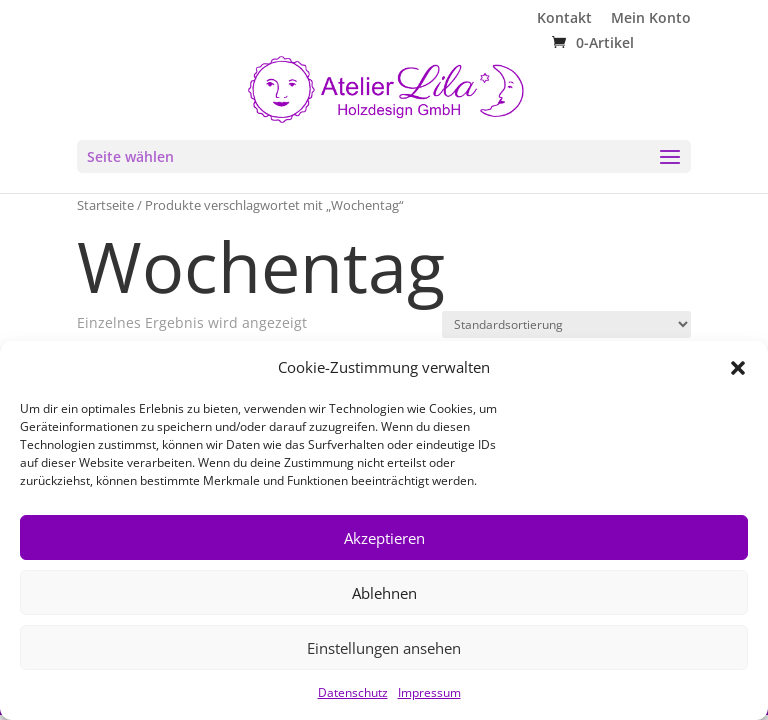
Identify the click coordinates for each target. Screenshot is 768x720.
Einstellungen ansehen (384, 648)
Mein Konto (651, 19)
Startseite (105, 205)
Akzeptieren (384, 538)
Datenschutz (353, 692)
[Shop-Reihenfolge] (566, 324)
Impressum (429, 692)
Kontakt (564, 19)
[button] (738, 368)
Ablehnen (384, 593)
